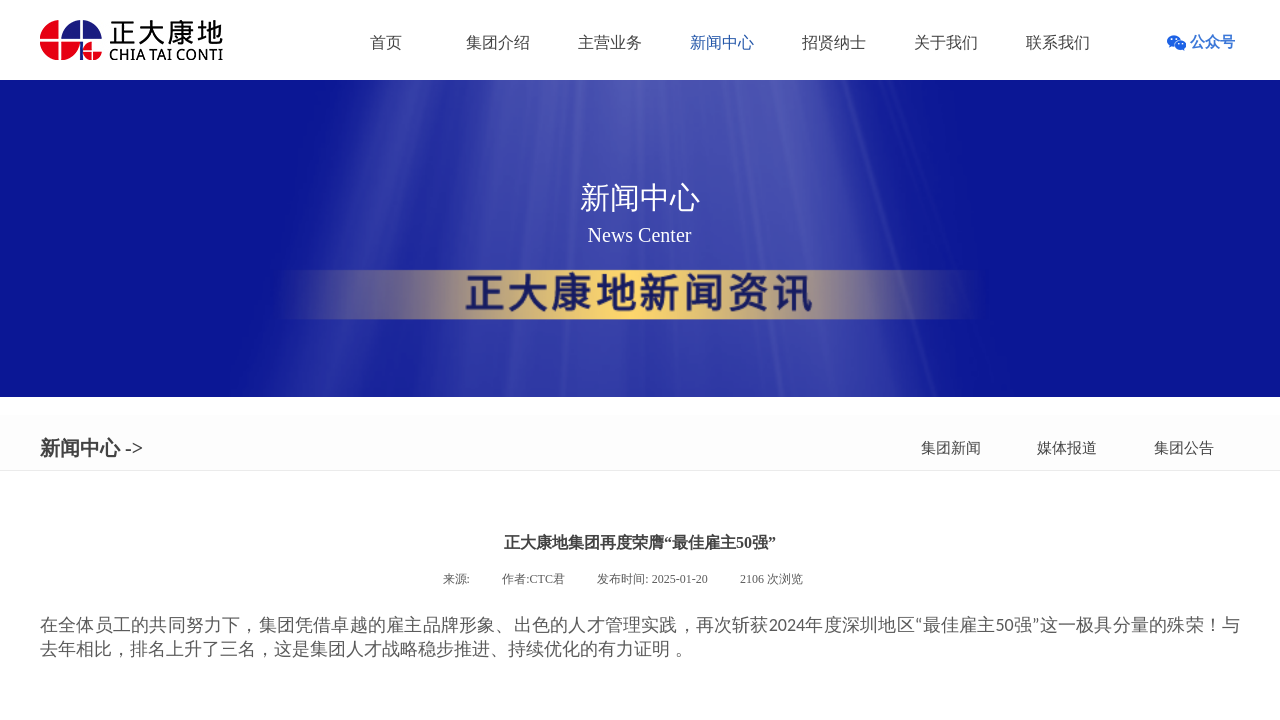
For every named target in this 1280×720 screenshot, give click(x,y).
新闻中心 (722, 42)
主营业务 (610, 42)
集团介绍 (498, 42)
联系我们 (1058, 42)
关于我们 (946, 42)
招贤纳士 (834, 42)
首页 (386, 42)
